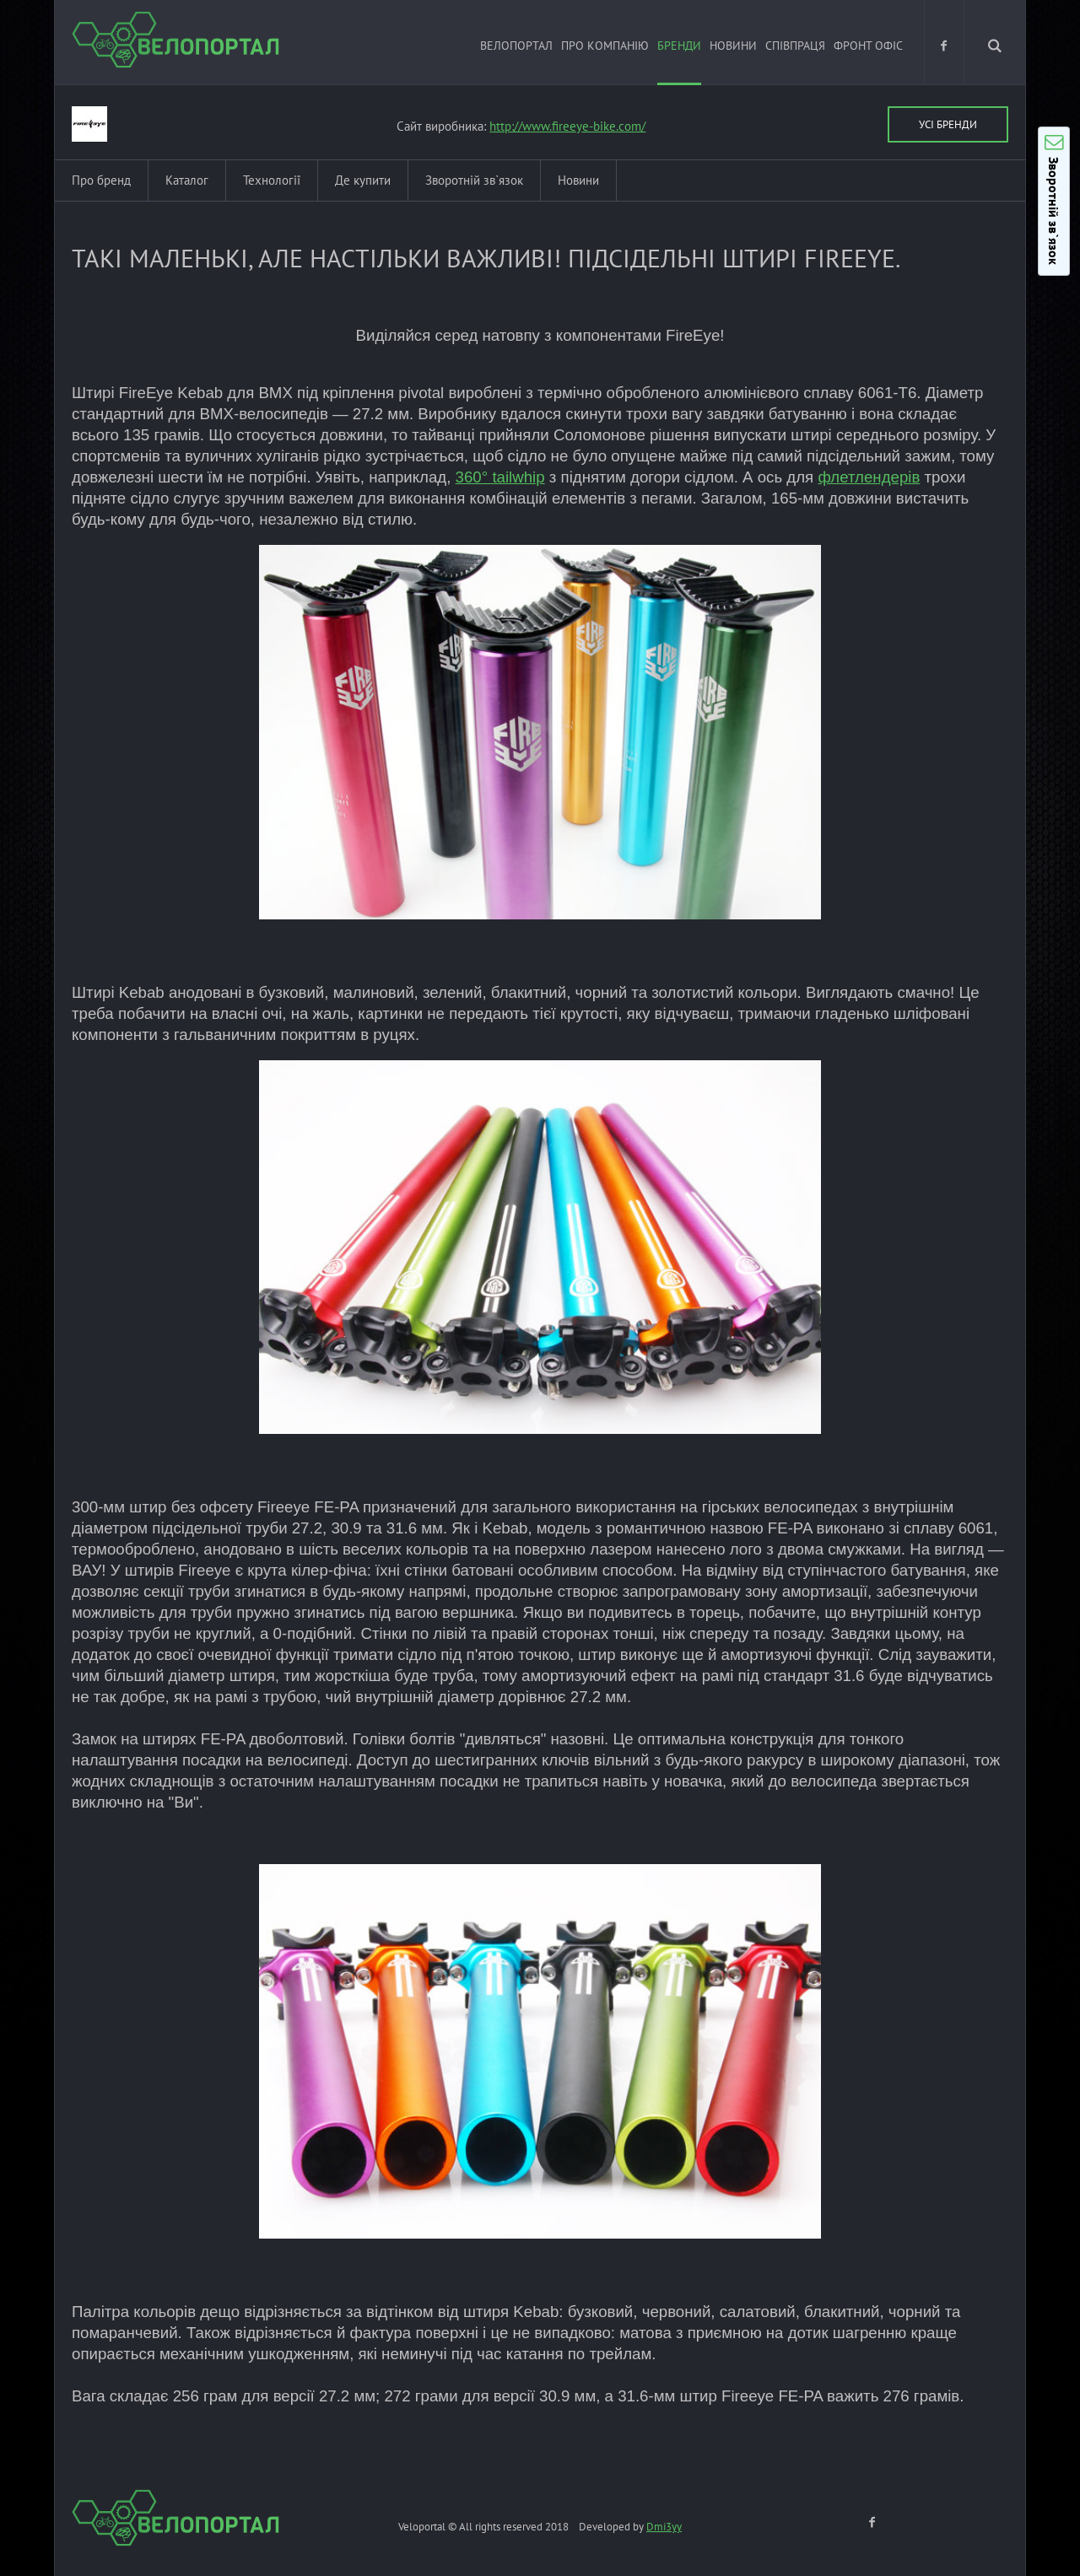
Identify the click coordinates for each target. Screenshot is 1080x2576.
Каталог (186, 180)
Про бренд (101, 180)
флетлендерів (869, 477)
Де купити (363, 180)
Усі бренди (948, 124)
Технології (271, 180)
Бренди (679, 45)
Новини (733, 45)
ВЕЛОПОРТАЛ (516, 45)
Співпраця (795, 45)
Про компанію (605, 45)
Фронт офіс (868, 45)
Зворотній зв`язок (474, 180)
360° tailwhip (500, 477)
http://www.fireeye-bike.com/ (567, 126)
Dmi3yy (664, 2526)
